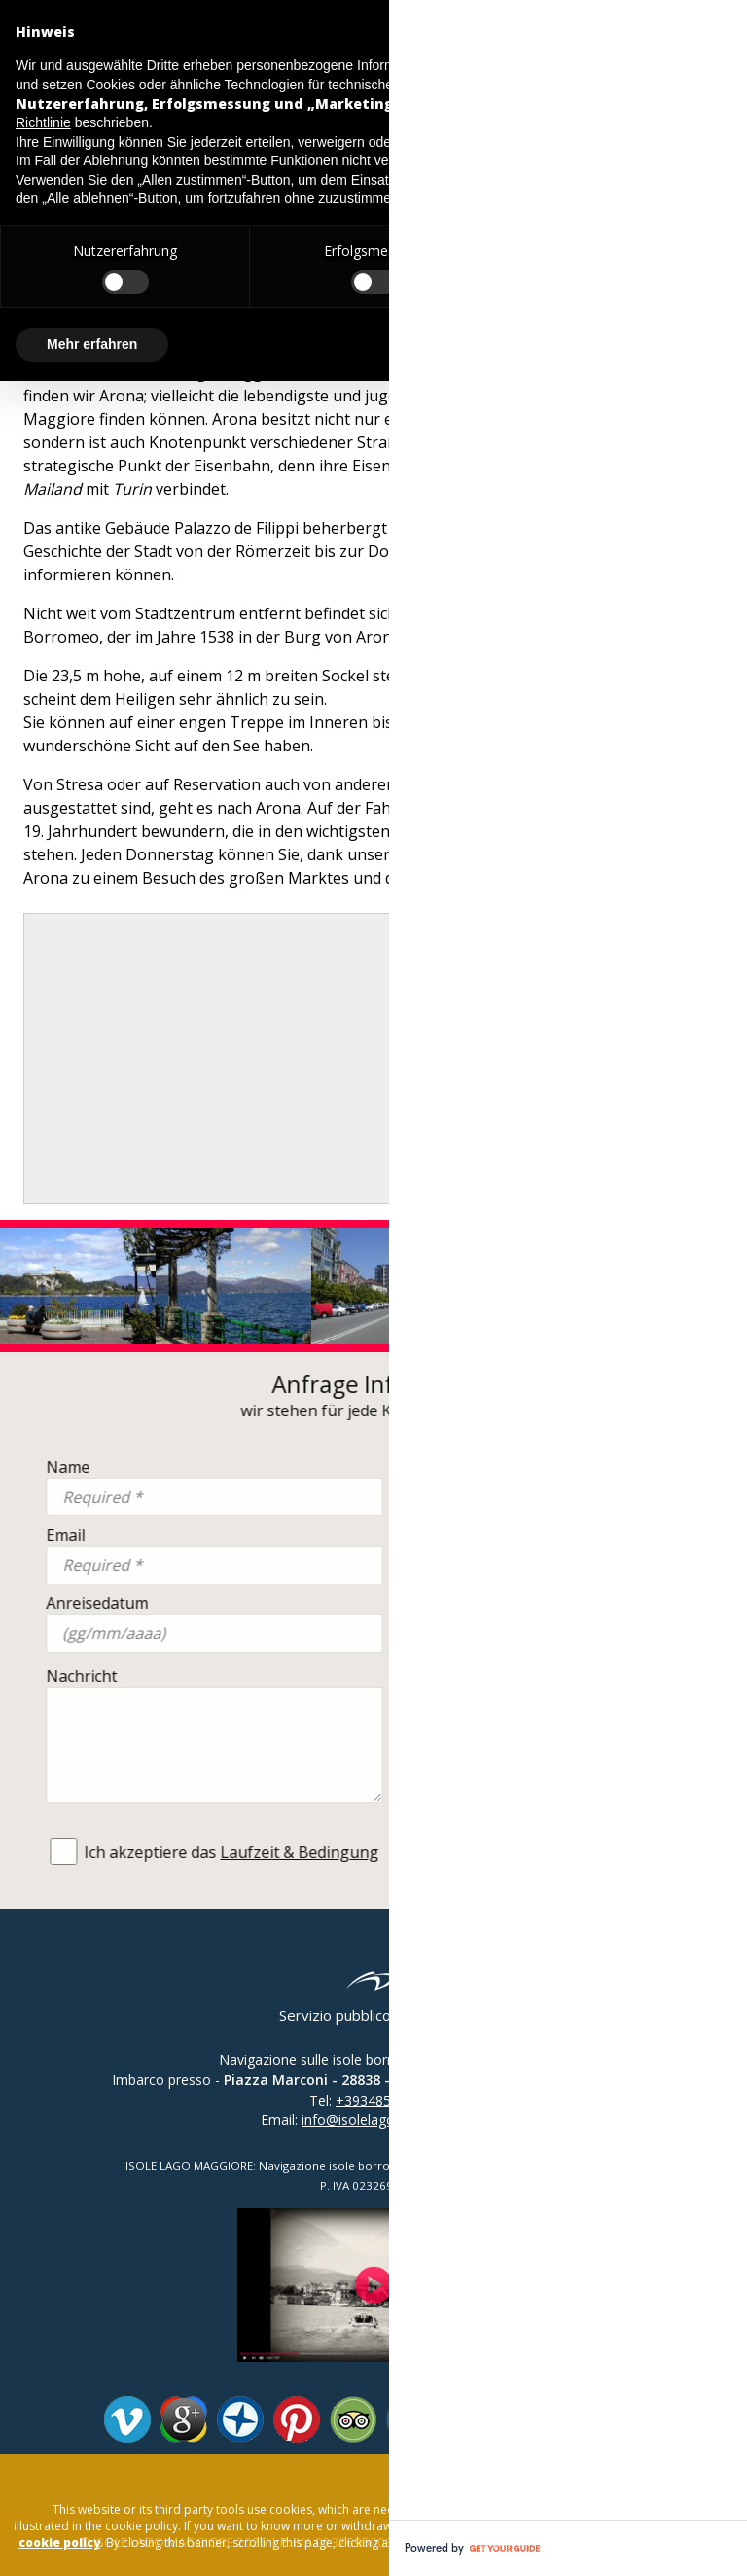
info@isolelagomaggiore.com (394, 2119)
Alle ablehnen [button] (478, 344)
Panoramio (240, 2419)
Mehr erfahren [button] (92, 344)
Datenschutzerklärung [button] (572, 65)
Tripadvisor (353, 2419)
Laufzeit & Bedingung (579, 1851)
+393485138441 (387, 2100)
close (687, 2473)
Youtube (522, 2419)
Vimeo (127, 2419)
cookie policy (59, 2542)
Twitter (466, 2419)
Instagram (578, 2419)
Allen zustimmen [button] (646, 344)
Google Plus (183, 2419)
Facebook (409, 2419)
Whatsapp (635, 2419)
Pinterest (296, 2419)
